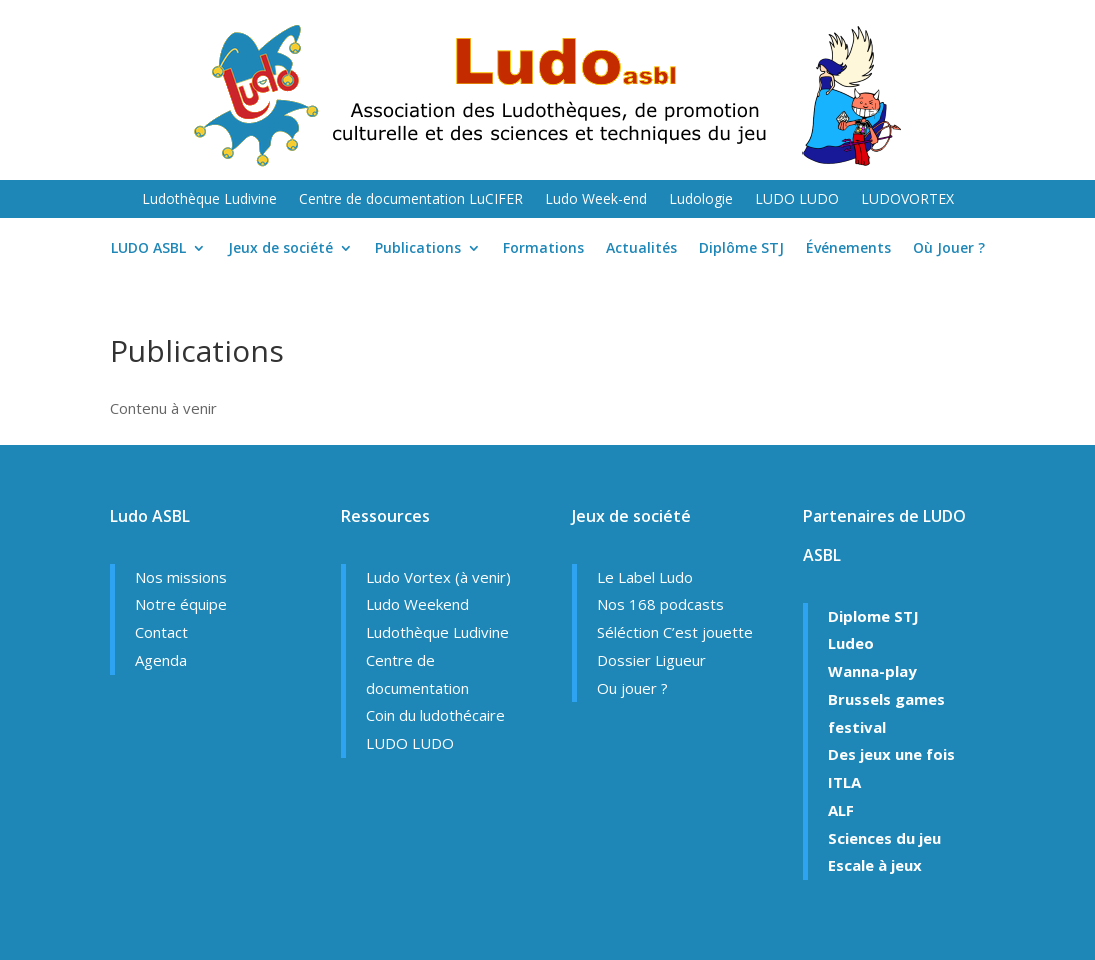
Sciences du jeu (884, 838)
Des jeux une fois (891, 754)
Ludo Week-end (596, 200)
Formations (543, 249)
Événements (848, 249)
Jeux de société (280, 249)
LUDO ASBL (148, 249)
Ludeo (851, 643)
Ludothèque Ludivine (209, 200)
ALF (841, 810)
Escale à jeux (875, 865)
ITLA (844, 782)
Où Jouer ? (949, 249)
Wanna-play (872, 671)
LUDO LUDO (797, 200)
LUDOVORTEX (907, 200)
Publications (418, 249)
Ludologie (701, 200)
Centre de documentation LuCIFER (411, 200)
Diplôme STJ (741, 249)
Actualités (641, 249)
